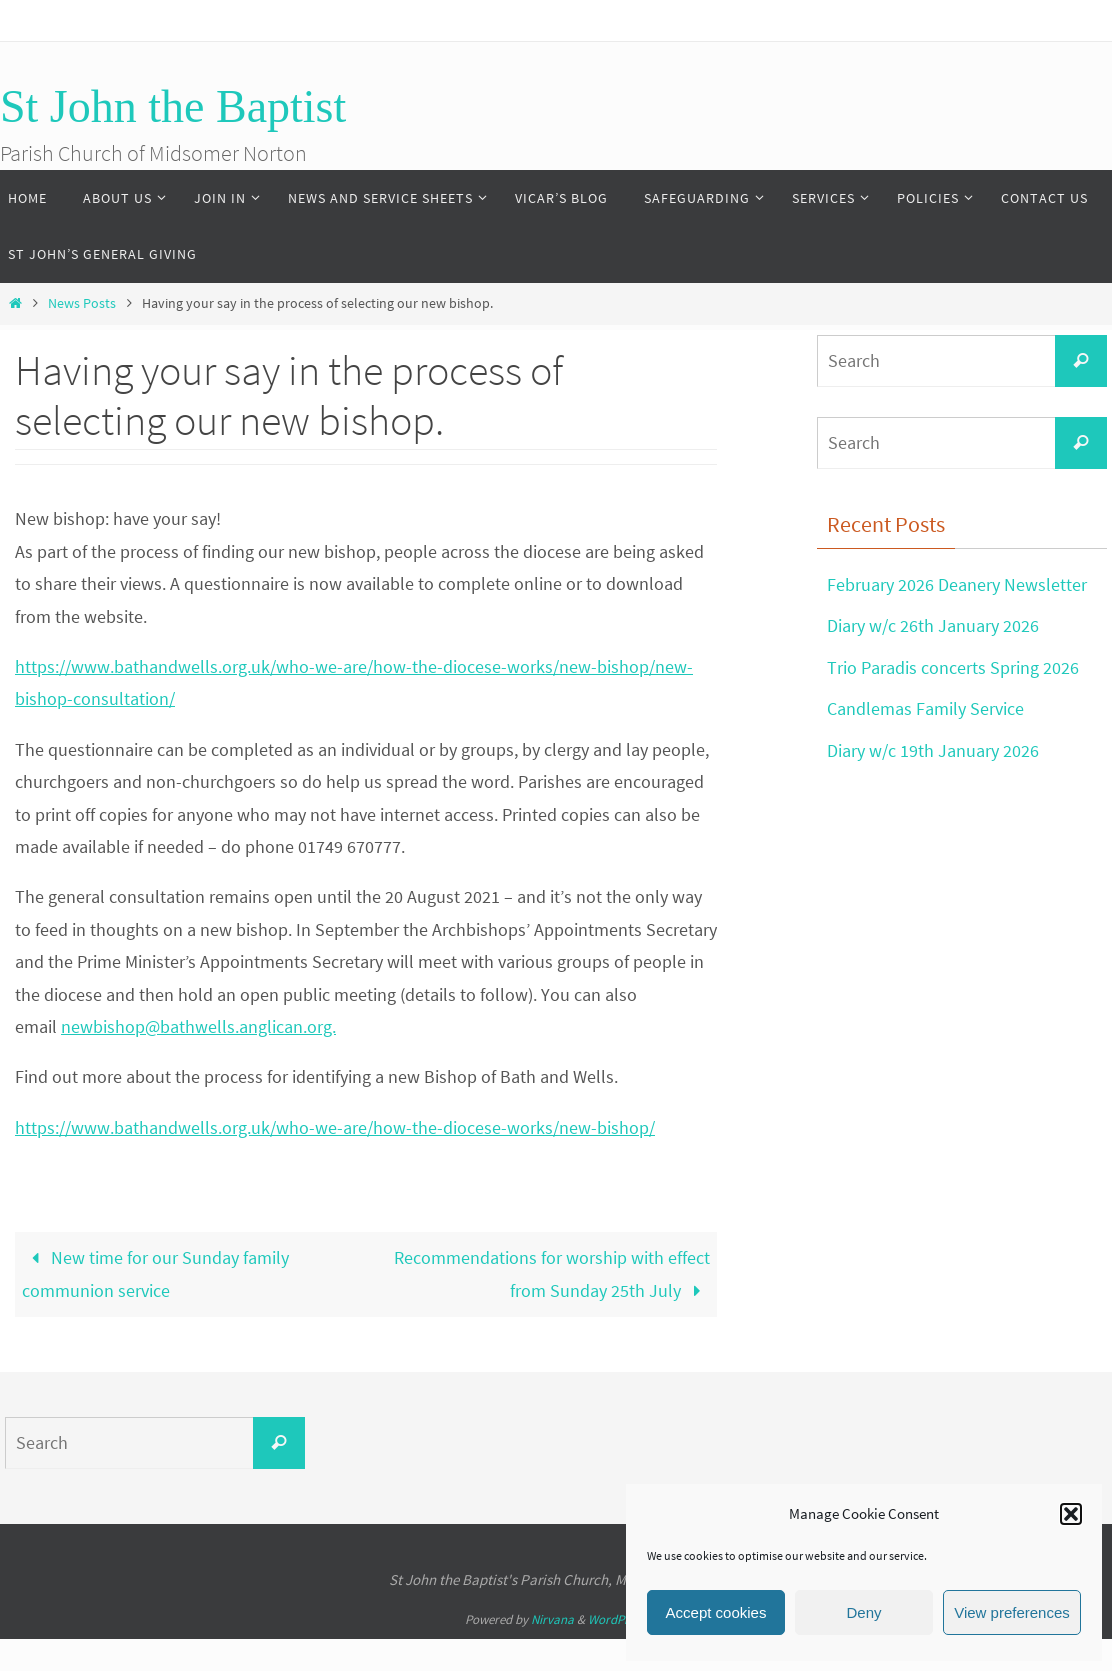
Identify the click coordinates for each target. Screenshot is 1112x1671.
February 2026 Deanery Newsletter (957, 584)
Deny (863, 1612)
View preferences (1012, 1612)
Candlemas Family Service (925, 708)
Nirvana (552, 1619)
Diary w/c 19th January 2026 (933, 750)
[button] (1071, 1514)
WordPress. (618, 1619)
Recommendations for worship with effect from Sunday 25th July (552, 1273)
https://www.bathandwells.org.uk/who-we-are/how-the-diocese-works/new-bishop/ (335, 1127)
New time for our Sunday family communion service (155, 1273)
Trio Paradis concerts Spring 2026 (953, 667)
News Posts (82, 303)
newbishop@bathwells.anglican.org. (198, 1026)
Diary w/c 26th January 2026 (933, 625)
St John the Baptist (173, 106)
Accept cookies (716, 1612)
